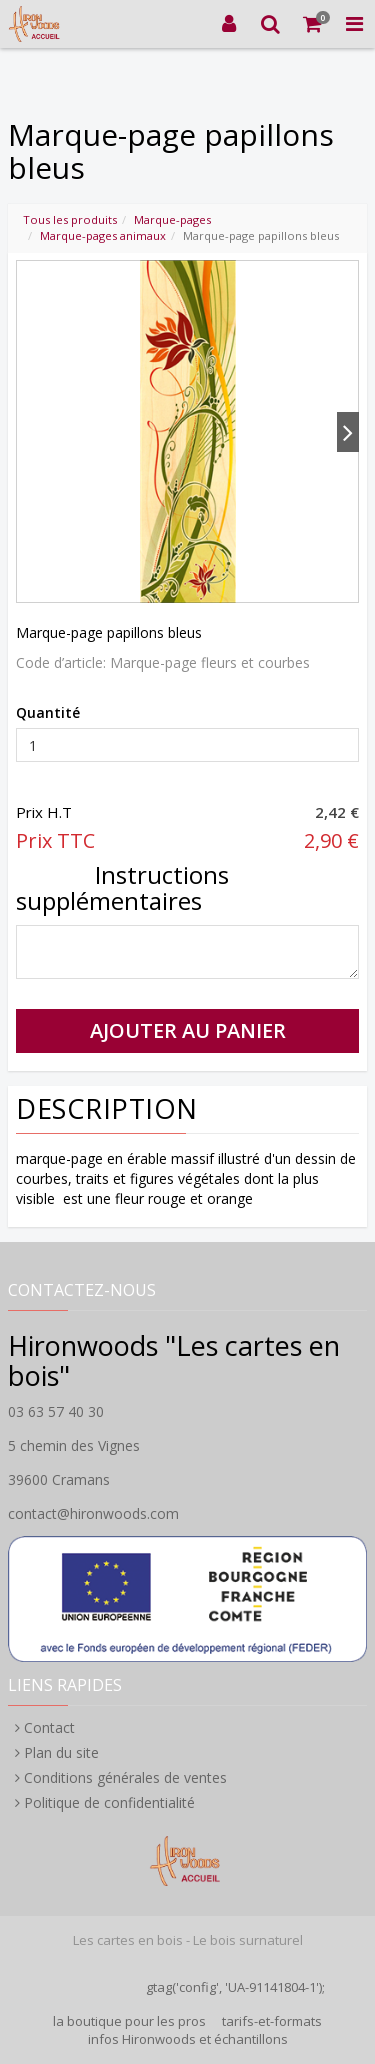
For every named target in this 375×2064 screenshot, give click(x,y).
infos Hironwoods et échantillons (188, 2039)
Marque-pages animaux (103, 235)
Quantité (48, 712)
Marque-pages (172, 219)
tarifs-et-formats (272, 2021)
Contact (49, 1727)
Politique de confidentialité (109, 1802)
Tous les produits (70, 219)
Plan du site (61, 1752)
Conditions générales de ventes (125, 1777)
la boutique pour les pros (129, 2021)
